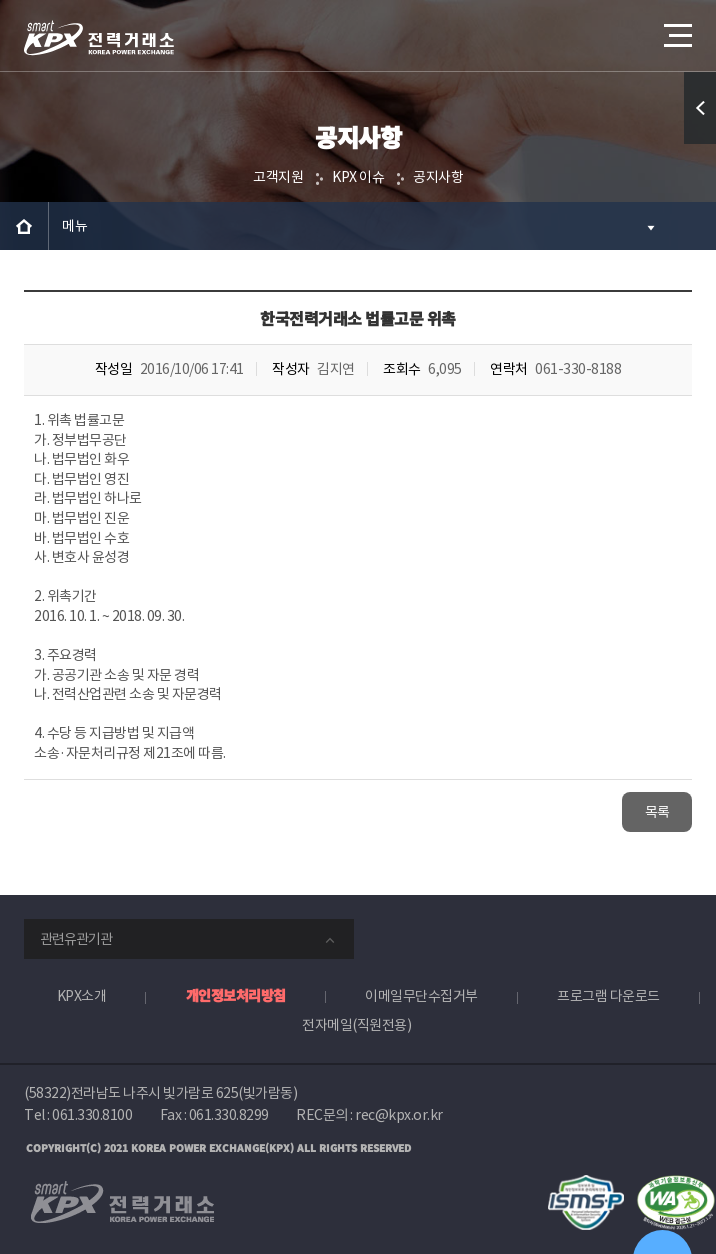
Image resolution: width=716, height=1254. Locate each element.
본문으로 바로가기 (0, 0)
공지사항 (438, 177)
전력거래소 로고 (99, 38)
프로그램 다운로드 (608, 996)
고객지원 (278, 177)
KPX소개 (82, 996)
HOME (24, 226)
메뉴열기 (676, 28)
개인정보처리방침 (236, 995)
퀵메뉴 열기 (700, 143)
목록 (657, 812)
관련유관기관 (76, 939)
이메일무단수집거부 (421, 996)
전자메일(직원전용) (356, 1025)
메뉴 (74, 226)
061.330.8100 (92, 1115)
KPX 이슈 (358, 177)
